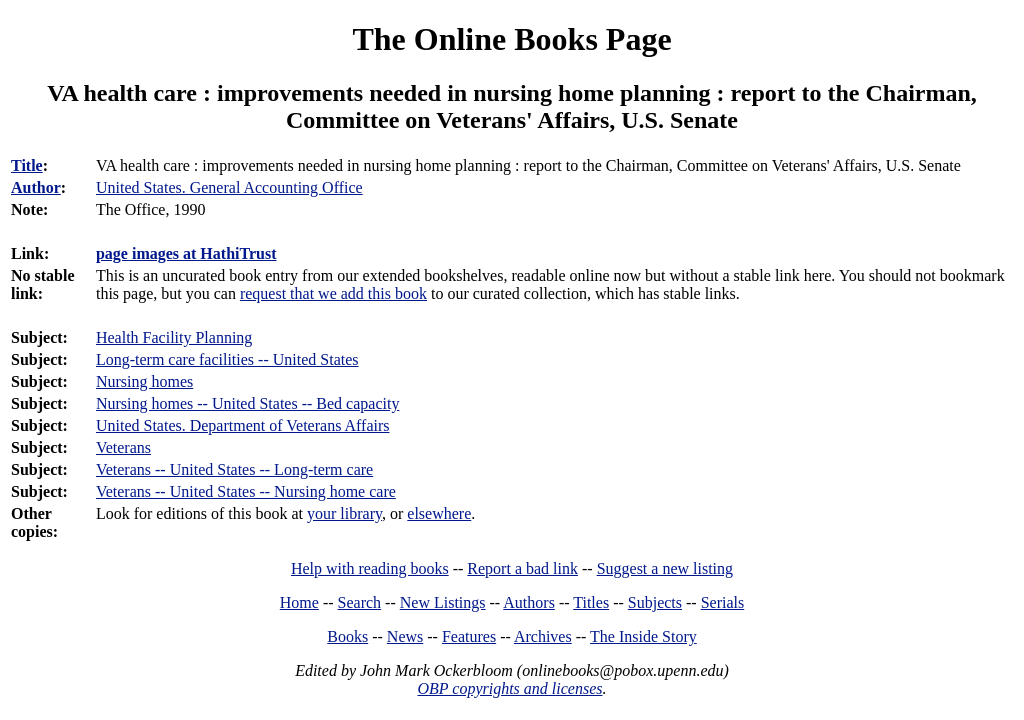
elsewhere (439, 513)
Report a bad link (522, 568)
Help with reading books (370, 568)
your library (344, 513)
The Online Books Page (511, 39)
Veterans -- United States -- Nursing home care (246, 491)
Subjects (655, 602)
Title (27, 165)
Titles (591, 602)
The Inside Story (643, 636)
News (405, 636)
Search (360, 602)
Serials (723, 602)
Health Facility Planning (174, 337)
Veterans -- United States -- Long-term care (234, 469)
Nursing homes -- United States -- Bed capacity (247, 403)
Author (36, 187)
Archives (543, 636)
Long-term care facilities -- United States (227, 359)
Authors (529, 602)
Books (347, 636)
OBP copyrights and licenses (509, 688)
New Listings (443, 602)
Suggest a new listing (665, 568)
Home (299, 602)
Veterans (123, 447)
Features (469, 636)
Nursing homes (144, 381)
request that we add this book (333, 293)
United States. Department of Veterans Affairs (243, 425)
